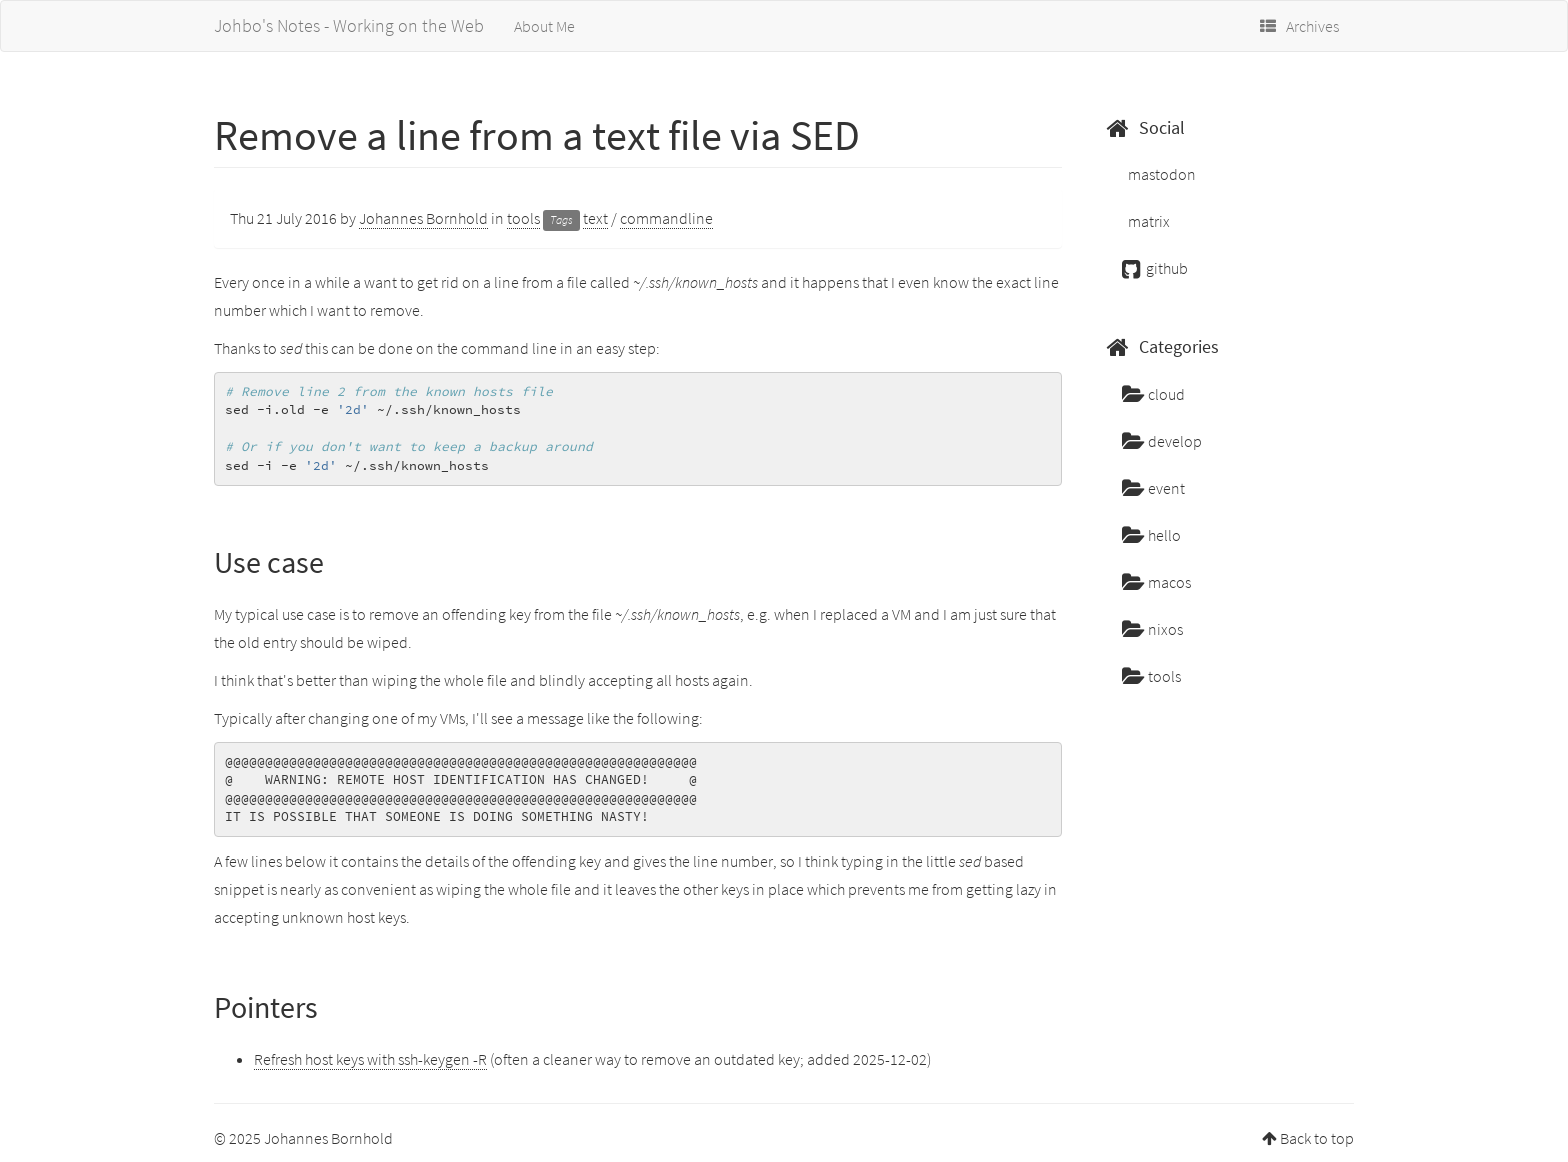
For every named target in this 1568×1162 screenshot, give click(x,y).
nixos (1152, 629)
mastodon (1160, 174)
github (1155, 268)
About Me (544, 26)
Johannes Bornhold (423, 218)
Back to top (1317, 1138)
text (595, 218)
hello (1151, 535)
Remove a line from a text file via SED (537, 135)
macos (1156, 582)
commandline (666, 218)
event (1153, 488)
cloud (1153, 394)
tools (523, 218)
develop (1162, 441)
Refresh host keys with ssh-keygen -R (370, 1059)
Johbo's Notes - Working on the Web (349, 25)
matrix (1147, 221)
